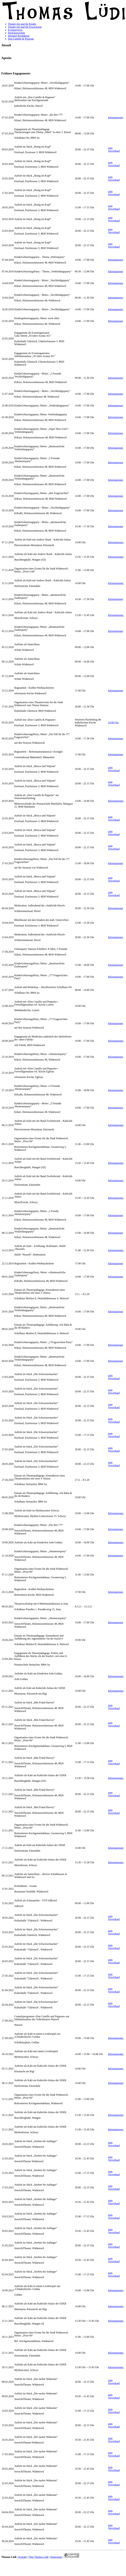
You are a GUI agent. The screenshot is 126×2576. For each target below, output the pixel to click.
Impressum (56, 2557)
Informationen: (116, 542)
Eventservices (15, 29)
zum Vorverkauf (114, 149)
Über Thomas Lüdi (38, 2557)
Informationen (115, 117)
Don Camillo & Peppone (21, 38)
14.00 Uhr (113, 722)
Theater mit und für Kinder (22, 24)
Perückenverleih (16, 32)
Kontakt (22, 2557)
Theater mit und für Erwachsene (25, 27)
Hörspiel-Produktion (19, 35)
